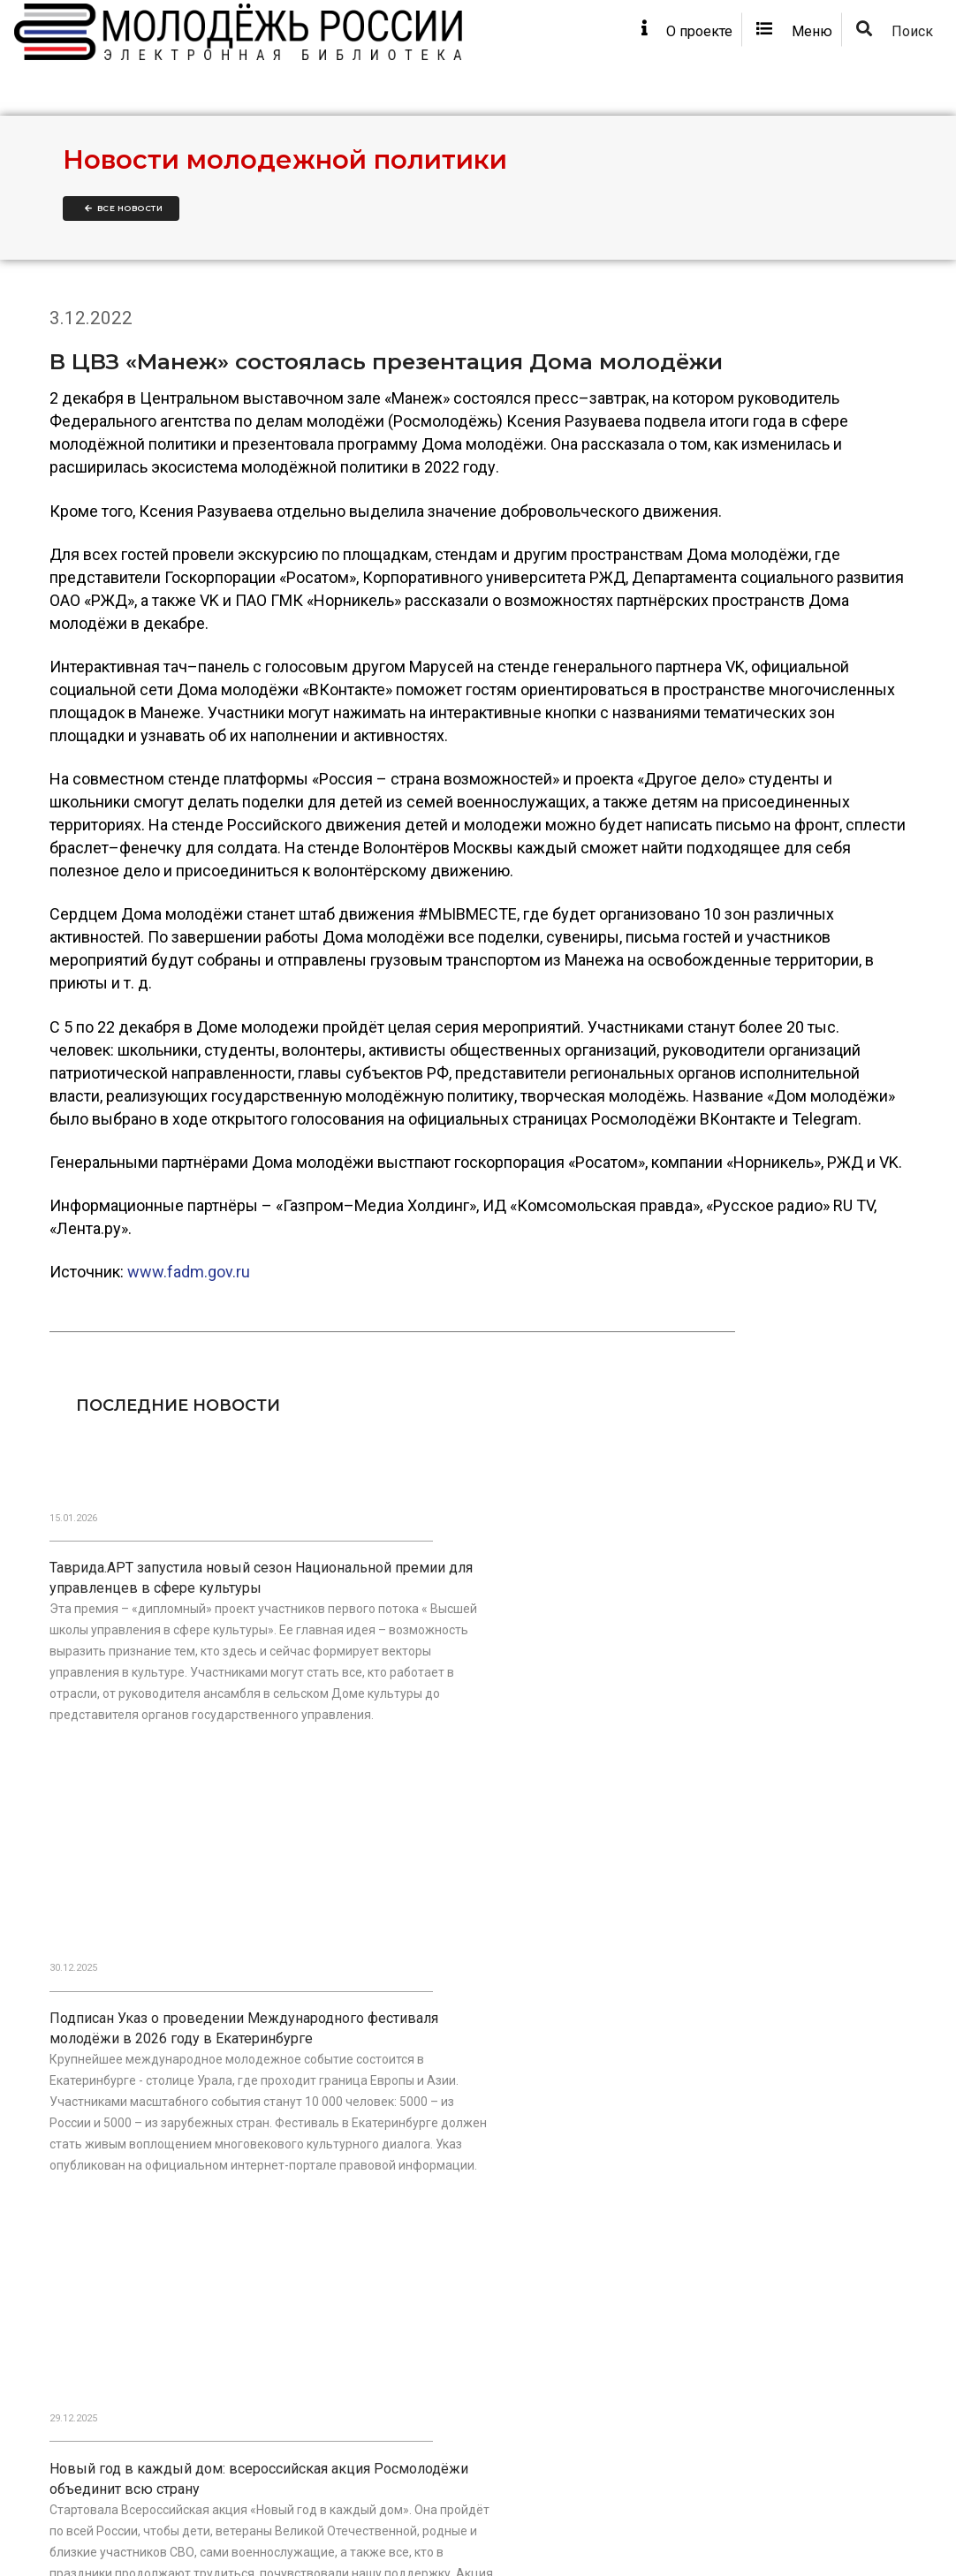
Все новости (124, 238)
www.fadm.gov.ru (188, 1337)
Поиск (892, 44)
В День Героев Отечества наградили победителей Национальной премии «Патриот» (454, 2079)
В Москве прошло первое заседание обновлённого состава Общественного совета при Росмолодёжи (750, 2089)
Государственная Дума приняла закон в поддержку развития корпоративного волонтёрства (154, 2079)
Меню (783, 44)
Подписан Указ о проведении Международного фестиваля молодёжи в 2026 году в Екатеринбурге (441, 1648)
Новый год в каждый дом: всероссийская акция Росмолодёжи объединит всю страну (758, 1638)
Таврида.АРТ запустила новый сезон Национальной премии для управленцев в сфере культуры (159, 1638)
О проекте (661, 44)
